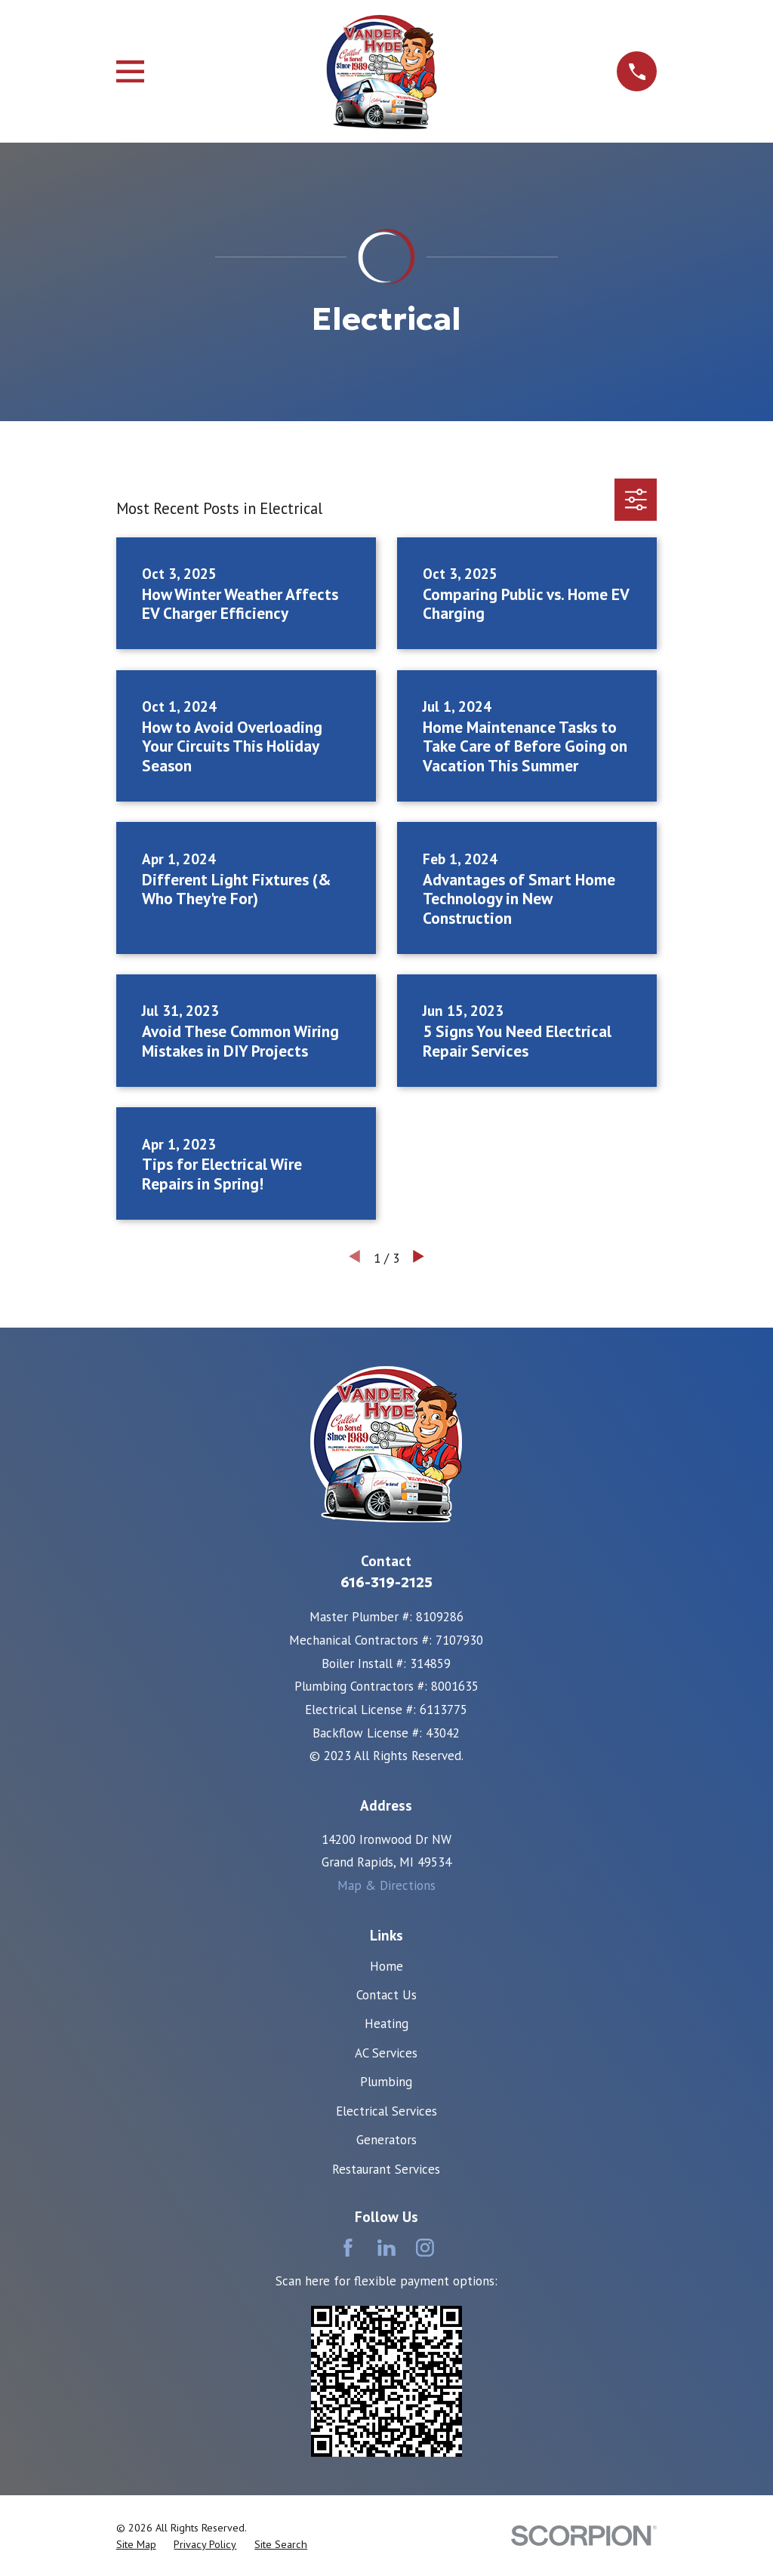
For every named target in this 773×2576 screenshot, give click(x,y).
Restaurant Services (386, 2169)
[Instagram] (425, 2248)
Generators (386, 2139)
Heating (386, 2023)
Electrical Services (386, 2111)
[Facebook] (348, 2248)
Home (386, 1966)
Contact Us (386, 1995)
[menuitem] (136, 2545)
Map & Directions (386, 1885)
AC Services (386, 2053)
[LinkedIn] (386, 2248)
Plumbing (386, 2081)
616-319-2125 (386, 1582)
